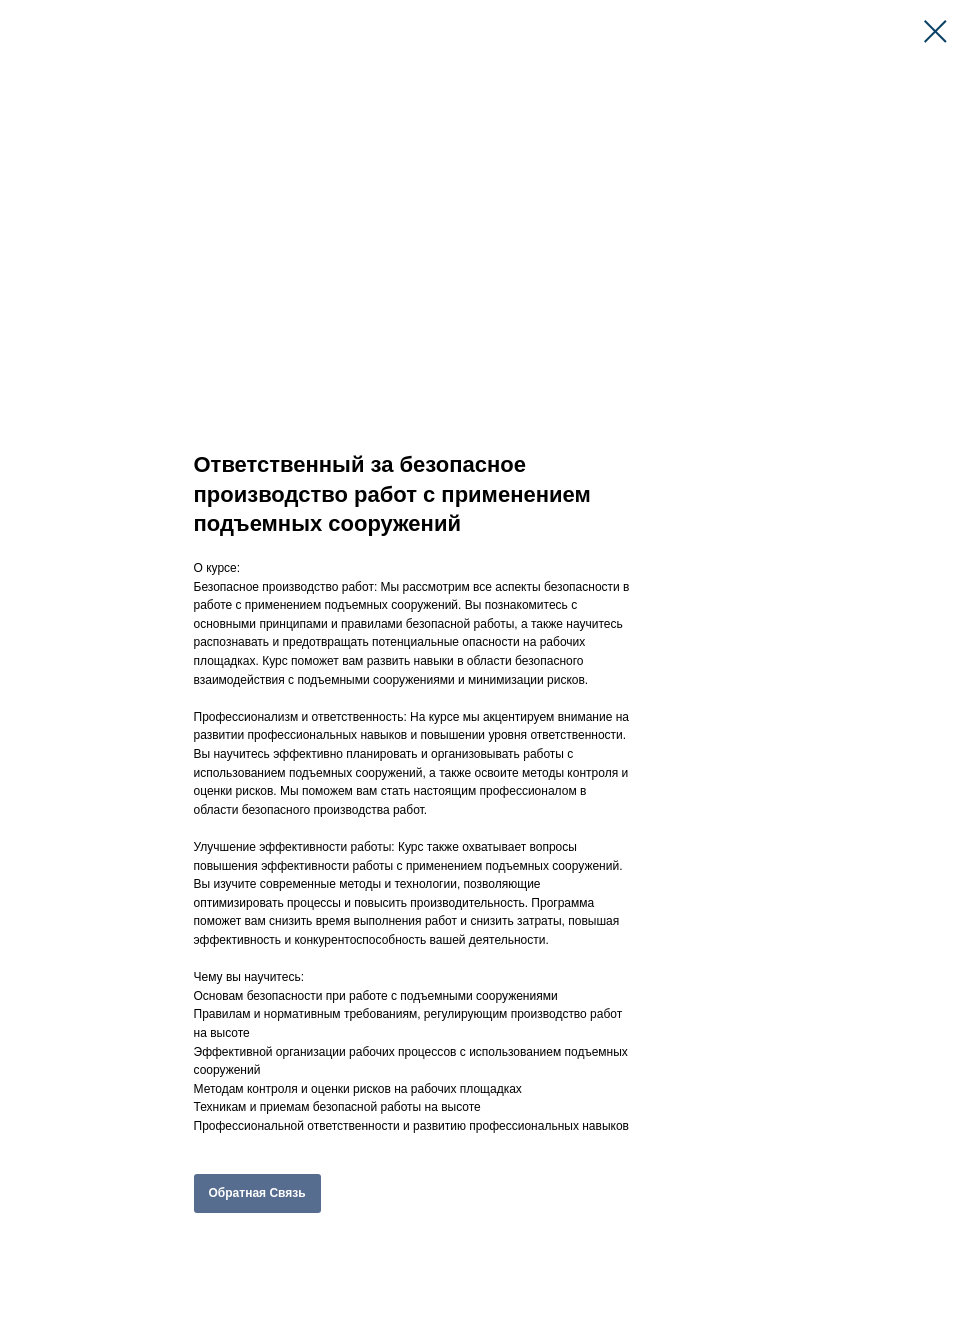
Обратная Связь (257, 1193)
